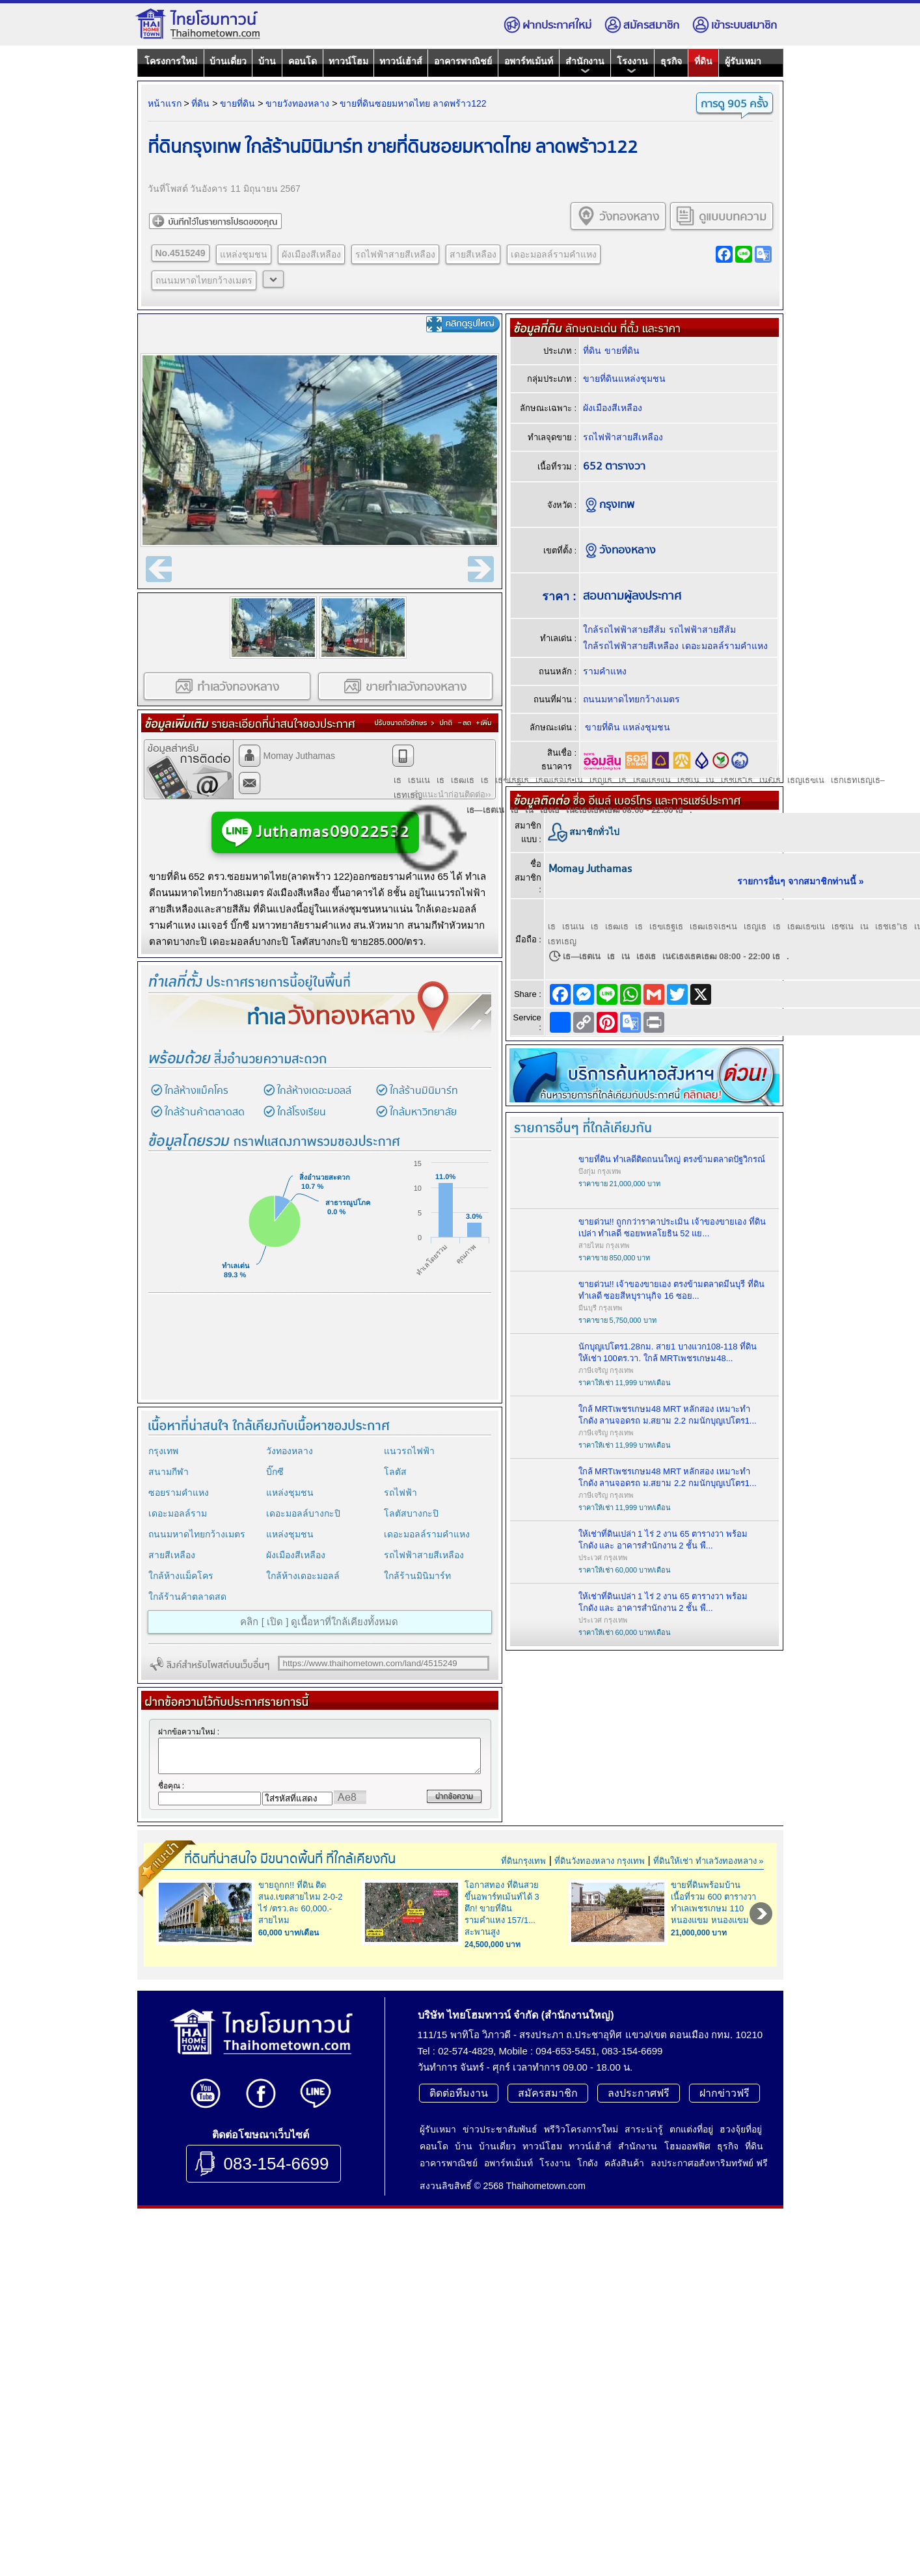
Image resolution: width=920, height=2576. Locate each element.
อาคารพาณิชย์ (463, 61)
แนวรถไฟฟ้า (409, 1451)
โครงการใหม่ (170, 61)
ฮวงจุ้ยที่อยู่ (741, 2311)
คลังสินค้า (624, 2345)
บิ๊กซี (275, 1472)
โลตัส (395, 1472)
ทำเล (331, 1018)
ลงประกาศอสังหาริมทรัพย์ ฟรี (709, 2345)
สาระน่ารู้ (644, 2311)
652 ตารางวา (614, 466)
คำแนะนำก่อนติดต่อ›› (451, 794)
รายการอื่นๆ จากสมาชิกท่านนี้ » (800, 881)
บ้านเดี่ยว (228, 61)
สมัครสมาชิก (641, 25)
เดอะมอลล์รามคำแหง (554, 254)
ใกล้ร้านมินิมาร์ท (424, 1090)
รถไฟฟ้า (400, 1492)
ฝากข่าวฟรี (724, 2275)
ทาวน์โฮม (348, 61)
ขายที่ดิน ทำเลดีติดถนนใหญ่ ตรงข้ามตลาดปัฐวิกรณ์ (671, 1159)
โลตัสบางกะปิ (411, 1513)
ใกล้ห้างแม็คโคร (196, 1090)
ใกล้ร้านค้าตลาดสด (205, 1112)
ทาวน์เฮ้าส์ (400, 61)
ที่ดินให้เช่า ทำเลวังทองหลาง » (708, 1878)
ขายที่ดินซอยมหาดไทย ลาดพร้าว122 (413, 103)
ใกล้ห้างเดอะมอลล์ (314, 1090)
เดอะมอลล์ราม (177, 1513)
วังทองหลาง (617, 216)
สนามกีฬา (168, 1472)
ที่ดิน (703, 61)
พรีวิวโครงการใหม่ (581, 2311)
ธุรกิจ (671, 61)
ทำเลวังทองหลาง (226, 686)
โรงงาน (632, 64)
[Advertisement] (317, 1353)
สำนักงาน (584, 64)
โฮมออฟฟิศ (687, 2328)
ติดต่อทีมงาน (458, 2275)
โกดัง (587, 2345)
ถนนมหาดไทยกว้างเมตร (204, 280)
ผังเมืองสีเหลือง (311, 254)
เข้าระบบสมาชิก (734, 25)
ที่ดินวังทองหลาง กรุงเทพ (599, 1878)
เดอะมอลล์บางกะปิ (303, 1513)
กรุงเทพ (163, 1451)
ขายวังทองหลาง (297, 103)
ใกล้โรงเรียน (301, 1112)
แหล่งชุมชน (243, 254)
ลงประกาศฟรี (639, 2275)
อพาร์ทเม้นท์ (528, 61)
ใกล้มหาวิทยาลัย (423, 1112)
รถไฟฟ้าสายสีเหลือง (395, 254)
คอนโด (302, 61)
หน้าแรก (165, 103)
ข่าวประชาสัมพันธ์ (500, 2311)
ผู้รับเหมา (743, 61)
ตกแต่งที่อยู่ (691, 2311)
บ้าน (267, 61)
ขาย (158, 876)
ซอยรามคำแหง (178, 1492)
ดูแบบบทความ (721, 216)
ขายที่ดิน (237, 103)
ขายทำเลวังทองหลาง (405, 686)
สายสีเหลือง (473, 254)
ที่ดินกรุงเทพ (523, 1878)
